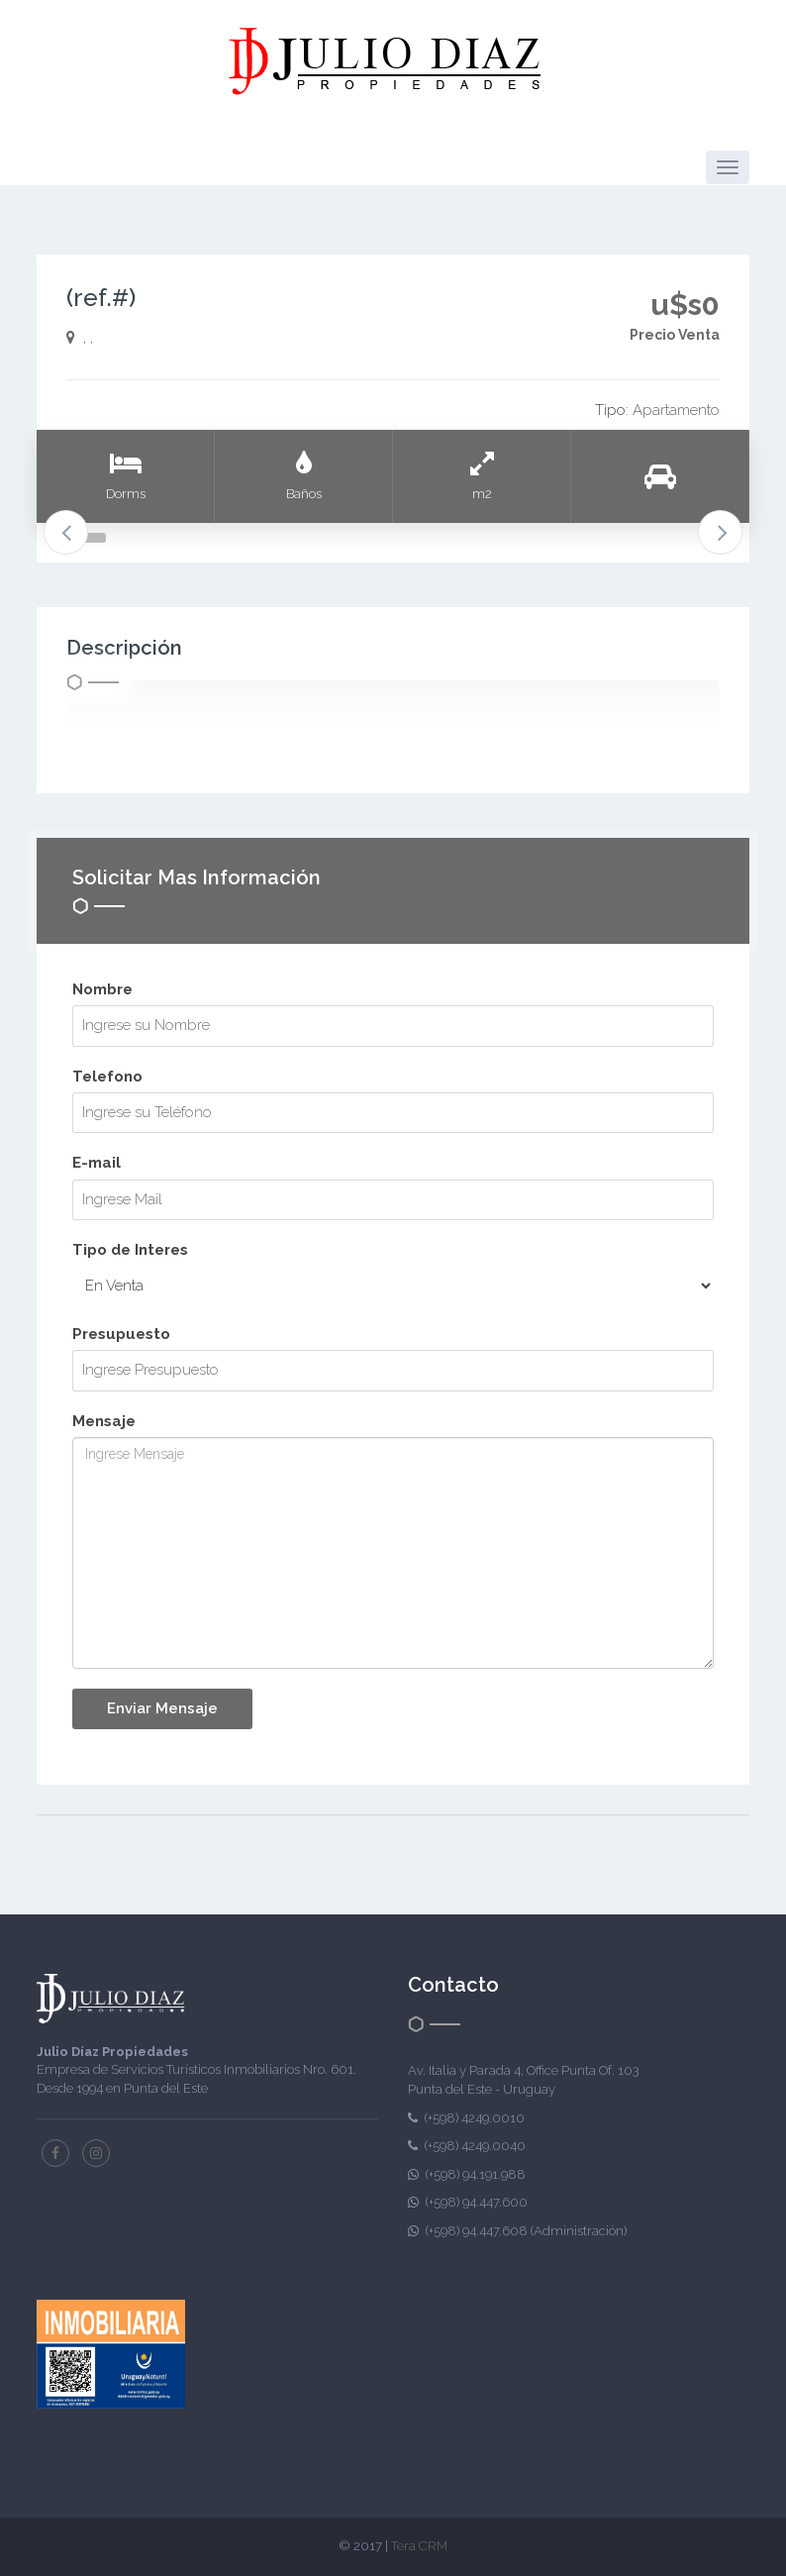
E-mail (96, 1163)
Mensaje (104, 1421)
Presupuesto (121, 1334)
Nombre (102, 989)
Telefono (107, 1076)
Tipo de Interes (130, 1250)
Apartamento (676, 410)
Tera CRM (419, 2545)
